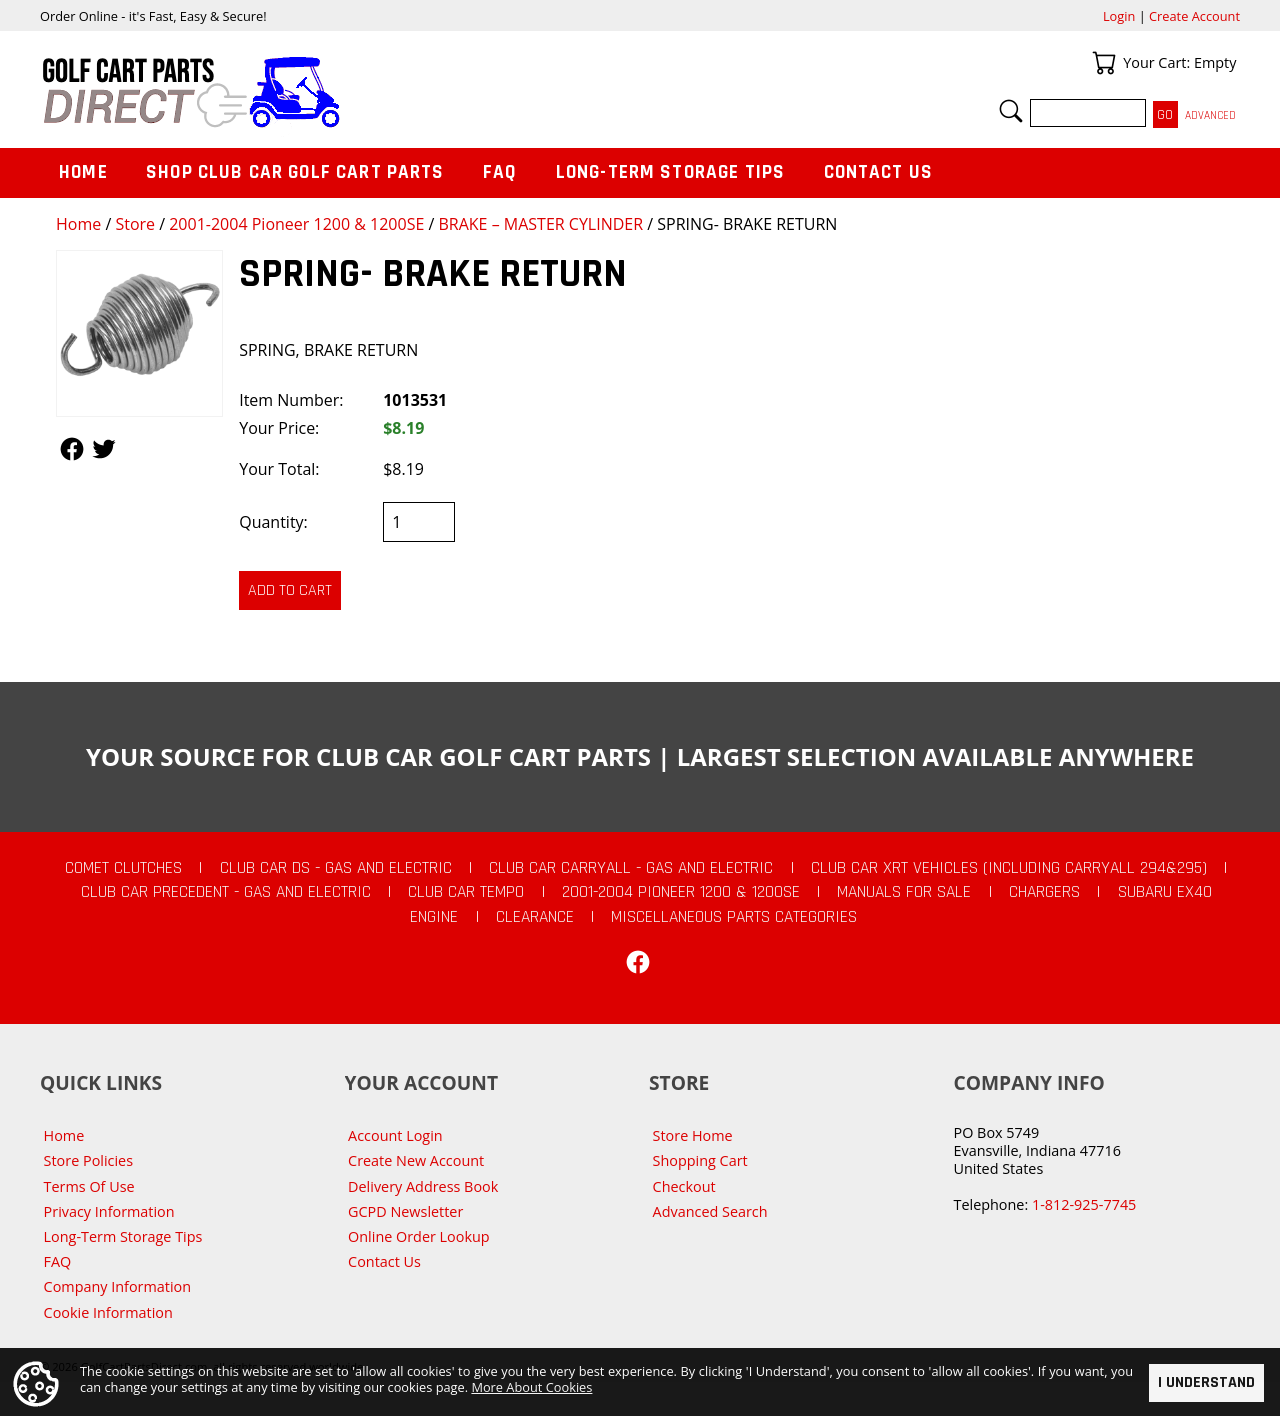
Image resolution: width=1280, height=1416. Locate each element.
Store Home (693, 1135)
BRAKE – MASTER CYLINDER (540, 224)
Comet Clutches (123, 868)
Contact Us (879, 172)
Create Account (1194, 16)
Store (135, 224)
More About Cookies (531, 1388)
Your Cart (1104, 63)
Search (1011, 111)
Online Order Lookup (419, 1236)
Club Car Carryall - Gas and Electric (631, 868)
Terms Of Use (89, 1186)
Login (1119, 16)
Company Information (117, 1286)
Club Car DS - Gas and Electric (336, 868)
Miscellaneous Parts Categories (734, 917)
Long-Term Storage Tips (670, 172)
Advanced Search (710, 1211)
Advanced (1210, 115)
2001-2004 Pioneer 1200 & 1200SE (296, 224)
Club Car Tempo (466, 892)
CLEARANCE (535, 917)
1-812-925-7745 (1084, 1204)
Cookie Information (108, 1312)
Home (78, 224)
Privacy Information (109, 1211)
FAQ (500, 172)
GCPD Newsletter (405, 1211)
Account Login (395, 1135)
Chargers (1044, 892)
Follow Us (72, 449)
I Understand (1206, 1383)
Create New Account (416, 1160)
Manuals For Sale (904, 892)
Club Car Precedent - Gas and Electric (226, 892)
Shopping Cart (700, 1160)
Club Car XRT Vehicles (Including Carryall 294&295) (1009, 868)
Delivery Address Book (423, 1186)
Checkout (684, 1186)
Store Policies (88, 1160)
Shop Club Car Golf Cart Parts (295, 172)
